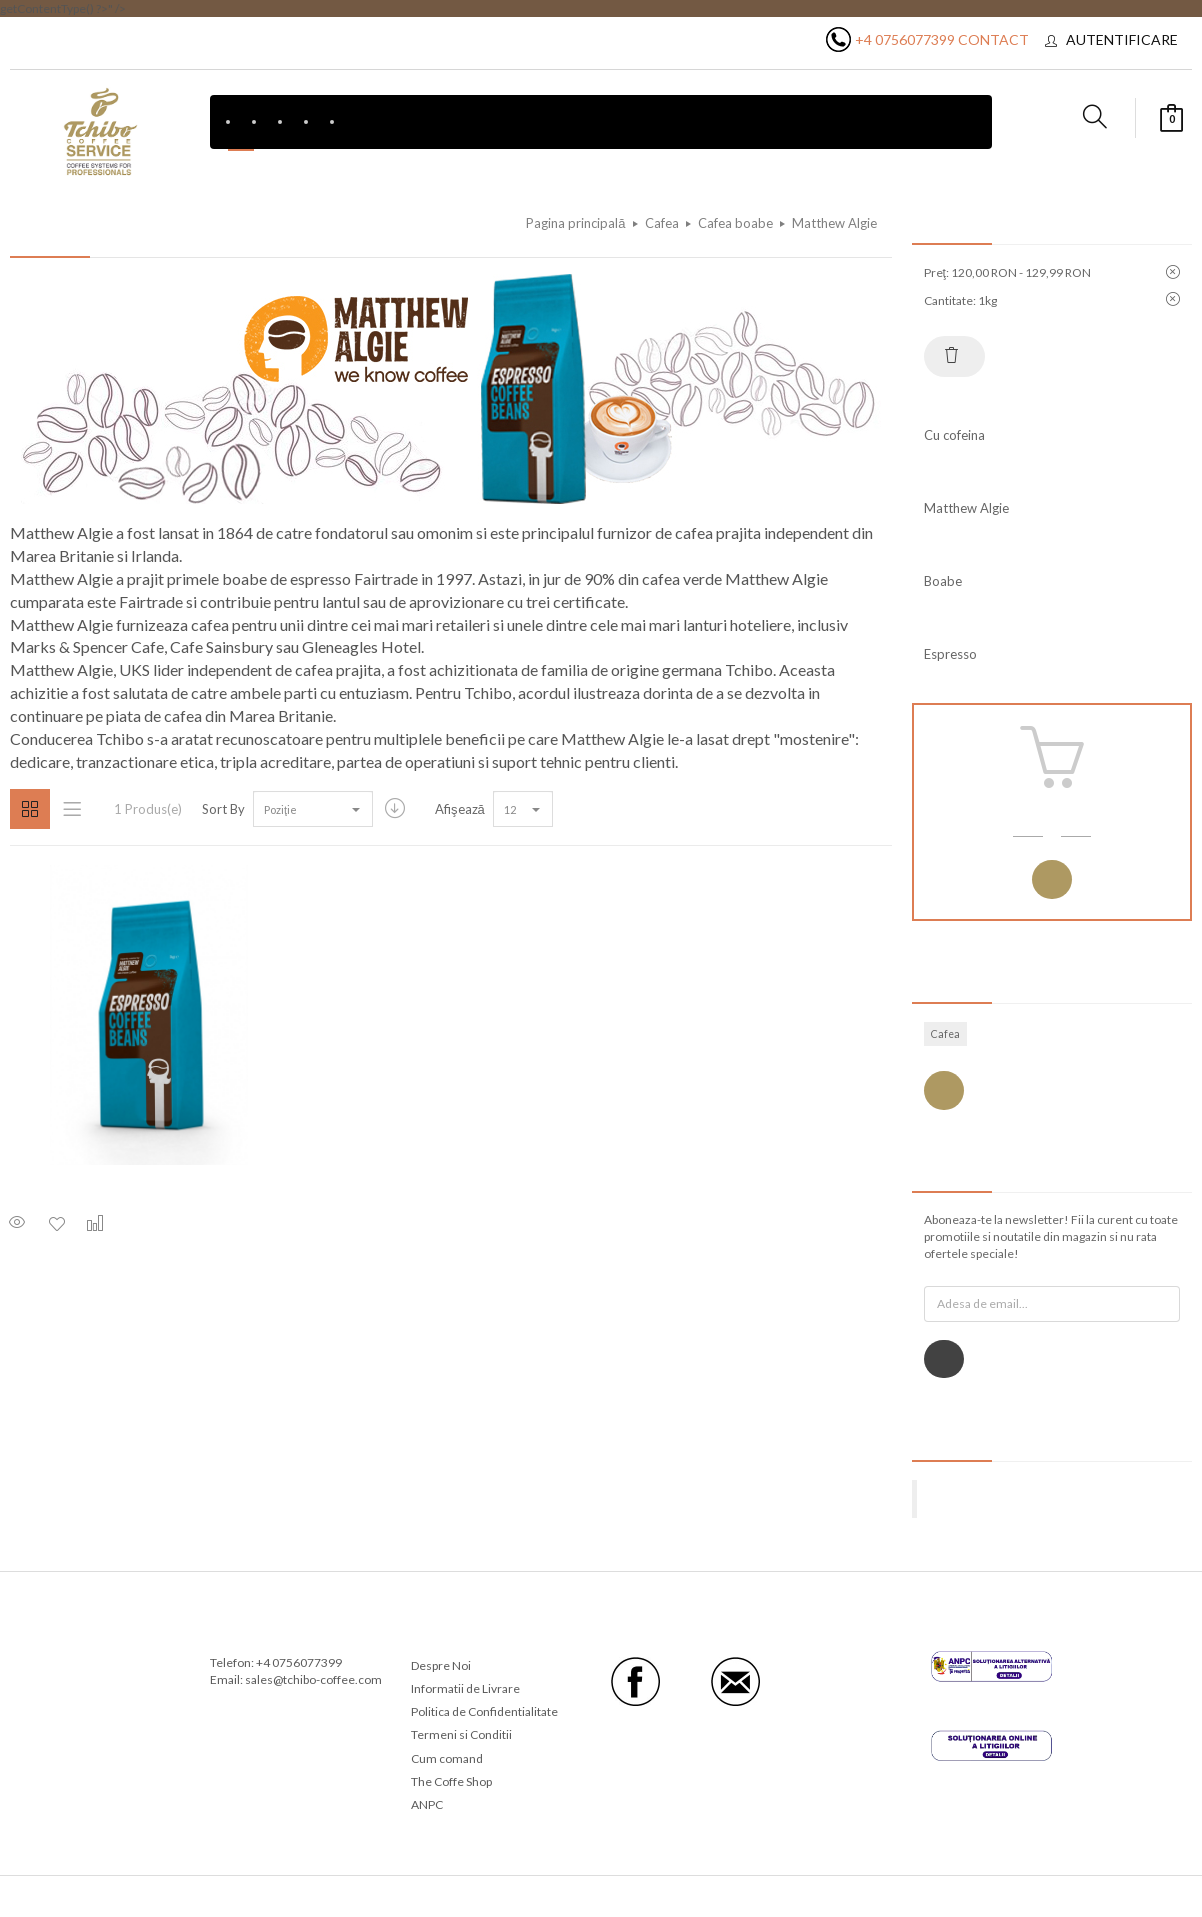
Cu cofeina (954, 435)
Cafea (945, 1034)
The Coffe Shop (451, 1781)
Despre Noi (441, 1665)
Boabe (943, 581)
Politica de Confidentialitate (484, 1711)
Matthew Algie (966, 508)
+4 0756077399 (905, 39)
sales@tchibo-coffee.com (313, 1679)
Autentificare (1122, 39)
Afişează (460, 809)
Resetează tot (952, 355)
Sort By (223, 809)
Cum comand (447, 1758)
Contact (993, 39)
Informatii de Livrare (465, 1688)
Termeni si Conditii (461, 1734)
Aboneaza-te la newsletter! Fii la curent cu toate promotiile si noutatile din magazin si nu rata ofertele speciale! (1051, 1236)
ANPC (427, 1804)
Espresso (950, 654)
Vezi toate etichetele (944, 1090)
